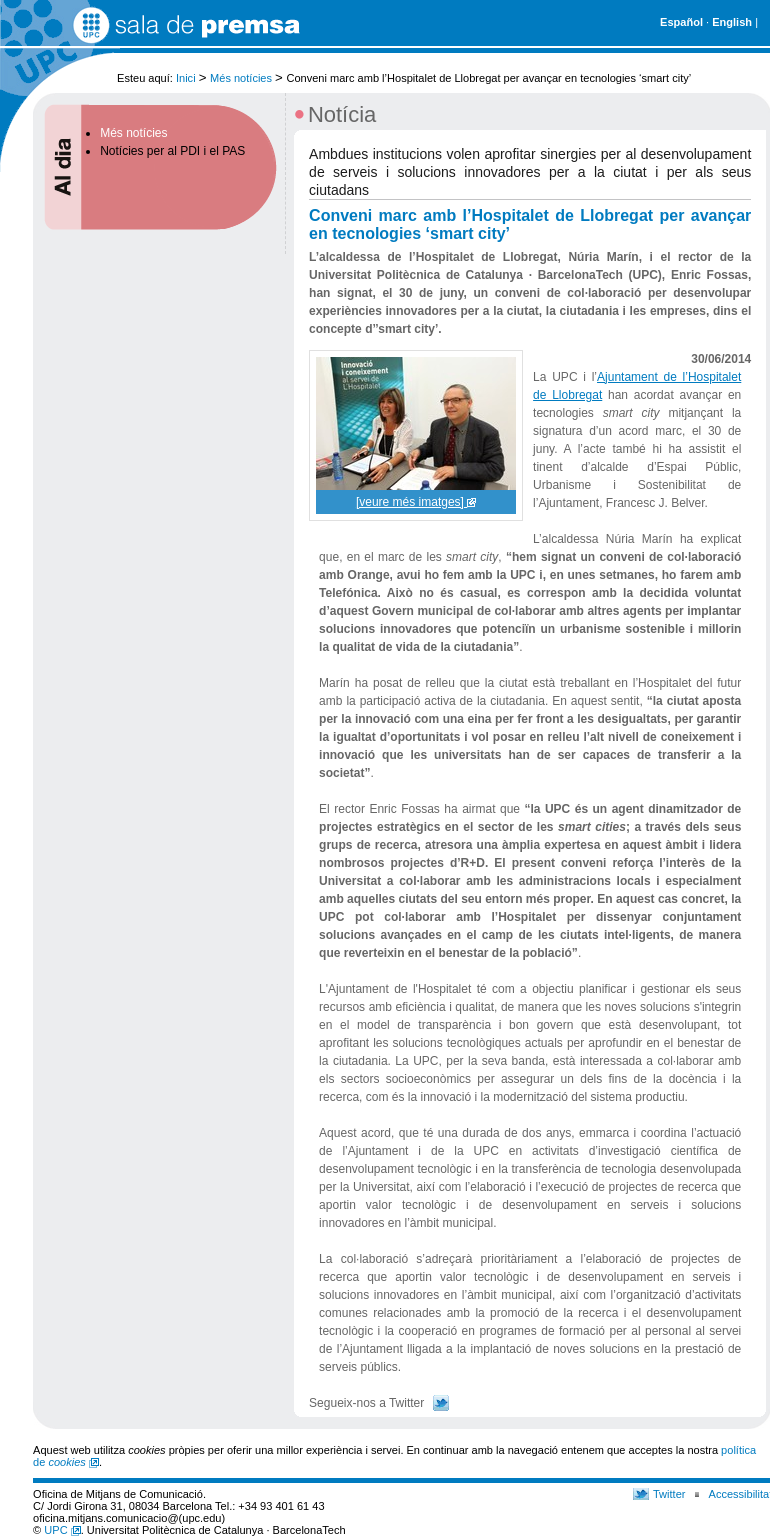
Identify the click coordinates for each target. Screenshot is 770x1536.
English (732, 22)
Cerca (737, 68)
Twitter (669, 1494)
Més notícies (241, 78)
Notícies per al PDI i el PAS (172, 151)
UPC (62, 1530)
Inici (186, 78)
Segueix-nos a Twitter (366, 1403)
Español (681, 22)
